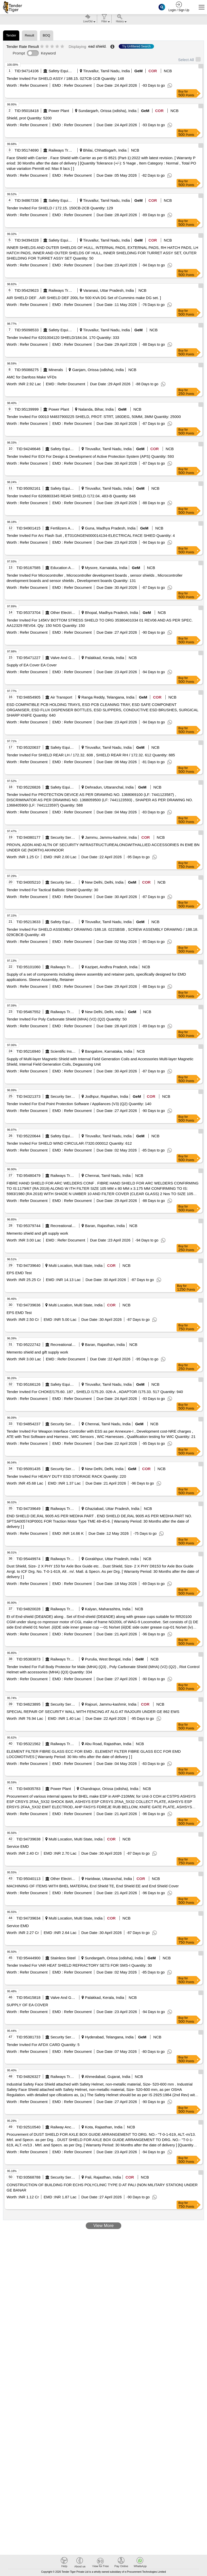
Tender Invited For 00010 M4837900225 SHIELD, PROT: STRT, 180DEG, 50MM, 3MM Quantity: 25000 (94, 416)
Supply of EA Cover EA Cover (32, 665)
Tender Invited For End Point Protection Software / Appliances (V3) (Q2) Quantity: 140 (79, 1104)
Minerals (56, 370)
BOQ (46, 35)
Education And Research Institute (63, 567)
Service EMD (18, 1846)
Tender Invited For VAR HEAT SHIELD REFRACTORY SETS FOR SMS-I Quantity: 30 (79, 1965)
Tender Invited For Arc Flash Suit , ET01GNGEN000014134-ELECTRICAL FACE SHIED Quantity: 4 (91, 535)
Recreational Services (63, 1225)
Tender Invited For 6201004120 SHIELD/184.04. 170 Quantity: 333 (63, 337)
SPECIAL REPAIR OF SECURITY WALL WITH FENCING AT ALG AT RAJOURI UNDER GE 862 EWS (93, 1711)
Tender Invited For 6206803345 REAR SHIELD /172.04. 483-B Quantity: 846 (71, 496)
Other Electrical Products (63, 612)
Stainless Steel (63, 1958)
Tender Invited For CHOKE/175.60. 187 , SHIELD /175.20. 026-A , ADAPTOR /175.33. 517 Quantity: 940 (95, 1392)
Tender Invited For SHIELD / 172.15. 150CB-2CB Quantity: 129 (60, 208)
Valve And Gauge (63, 657)
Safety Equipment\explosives (61, 71)
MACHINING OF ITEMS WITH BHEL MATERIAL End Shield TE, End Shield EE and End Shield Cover (93, 1886)
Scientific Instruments (63, 1051)
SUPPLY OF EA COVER (27, 2005)
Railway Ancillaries (63, 2127)
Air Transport (61, 697)
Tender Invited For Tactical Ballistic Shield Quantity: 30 (52, 890)
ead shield (97, 46)
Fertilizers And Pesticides (63, 528)
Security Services (63, 837)
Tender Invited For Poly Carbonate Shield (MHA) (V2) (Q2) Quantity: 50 (67, 1019)
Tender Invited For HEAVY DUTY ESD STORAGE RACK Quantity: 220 (66, 1476)
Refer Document (33, 85)
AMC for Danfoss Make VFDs (32, 377)
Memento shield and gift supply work (37, 1233)
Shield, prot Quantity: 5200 (29, 118)
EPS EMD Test (19, 1273)
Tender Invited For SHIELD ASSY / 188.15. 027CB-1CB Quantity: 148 (65, 78)
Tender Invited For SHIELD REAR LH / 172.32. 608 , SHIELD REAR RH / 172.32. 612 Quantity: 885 (91, 755)
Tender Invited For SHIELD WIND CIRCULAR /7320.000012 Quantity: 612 (69, 1143)
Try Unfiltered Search (136, 46)
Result (29, 35)
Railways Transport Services (61, 150)
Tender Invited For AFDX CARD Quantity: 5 (43, 2044)
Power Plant (59, 110)
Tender (11, 35)
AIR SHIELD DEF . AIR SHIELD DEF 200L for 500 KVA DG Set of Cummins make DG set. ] (84, 298)
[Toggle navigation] (200, 7)
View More (103, 2225)
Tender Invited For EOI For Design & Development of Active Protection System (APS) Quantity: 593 (90, 456)
